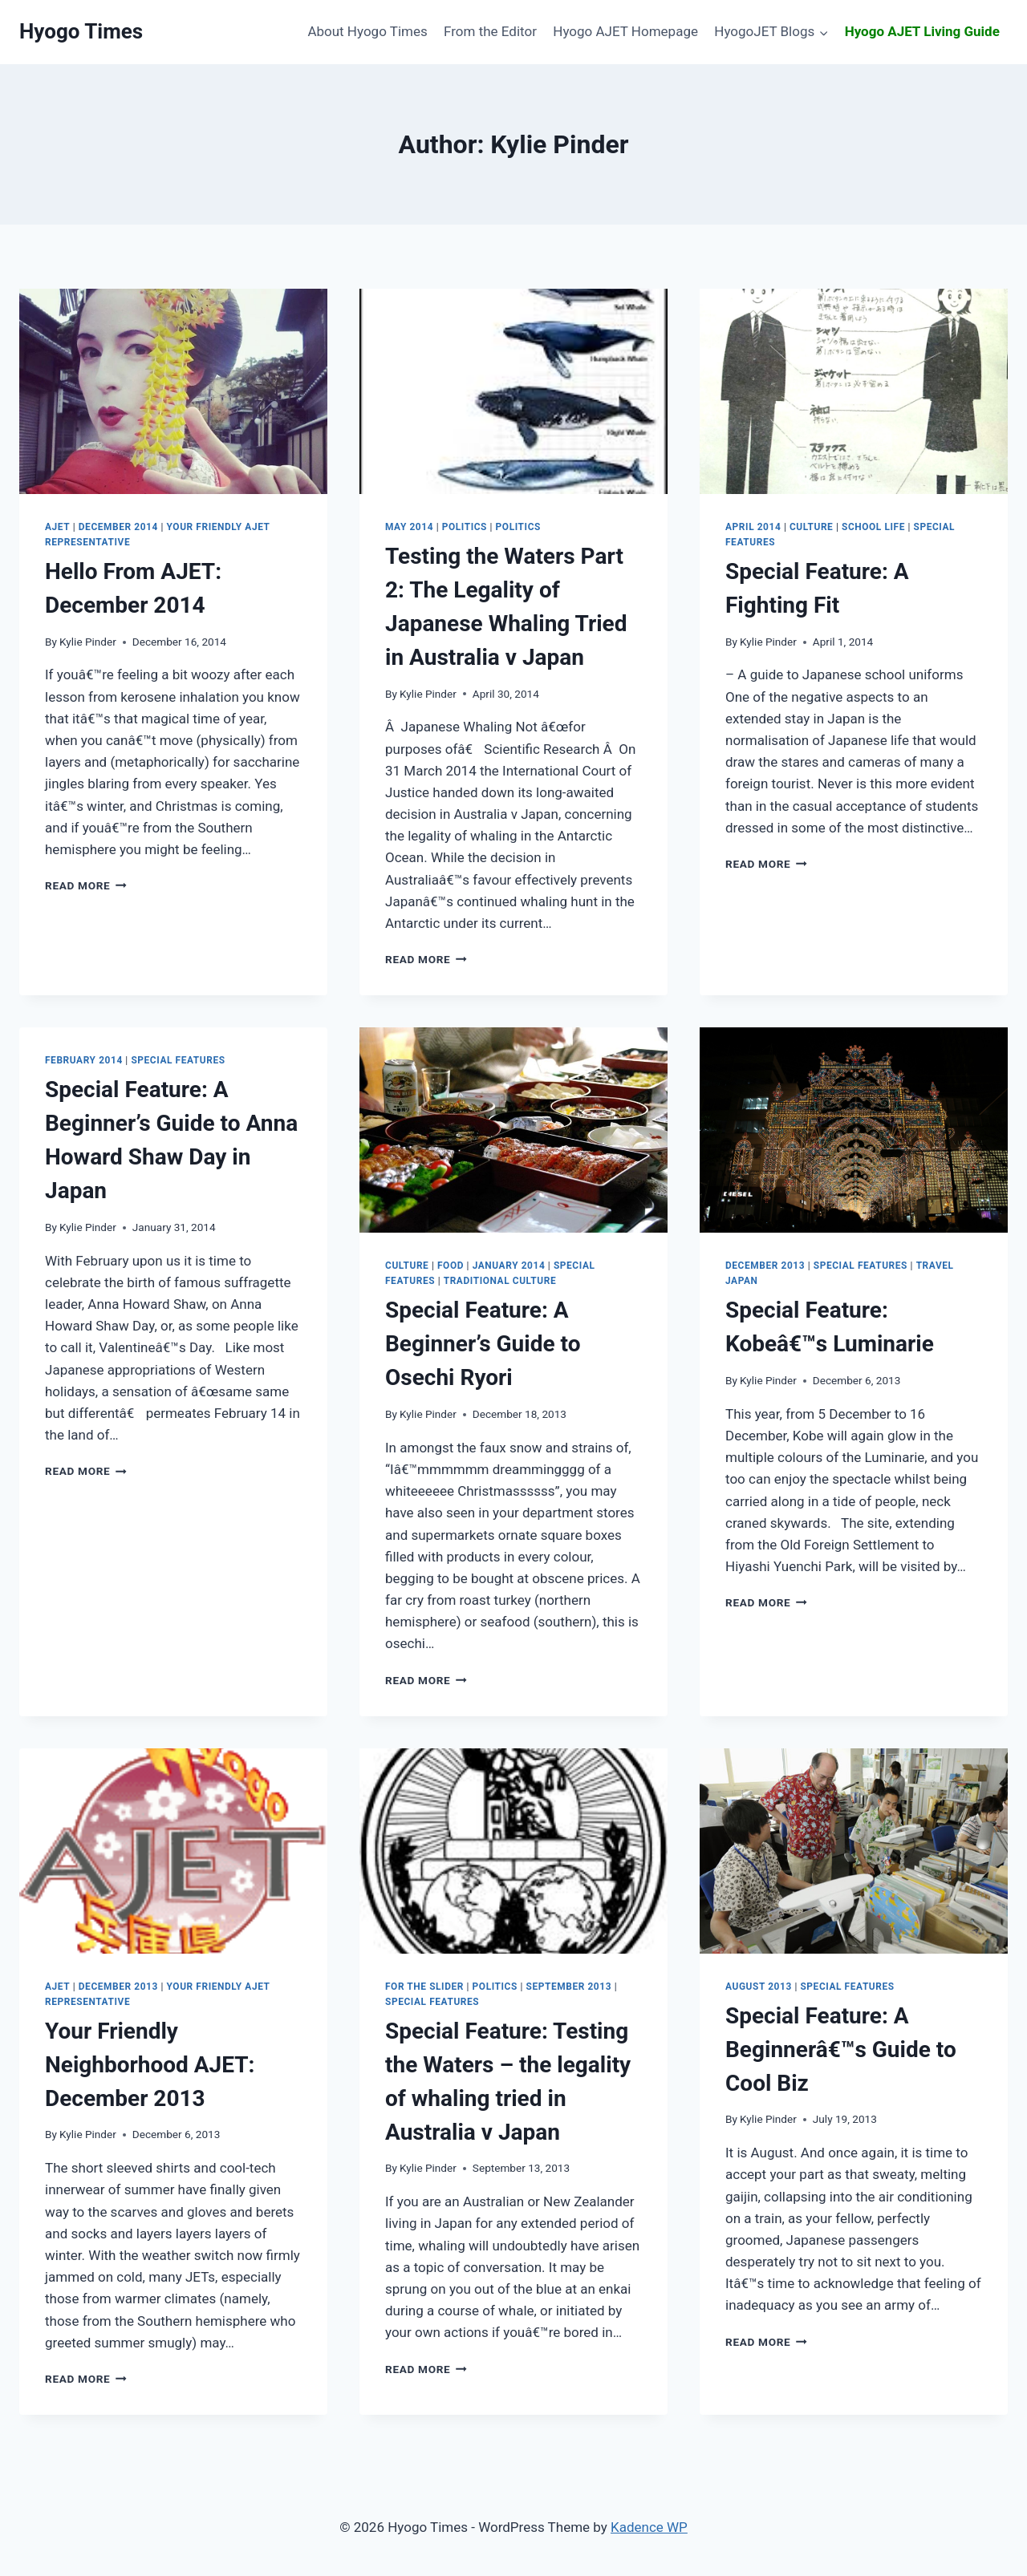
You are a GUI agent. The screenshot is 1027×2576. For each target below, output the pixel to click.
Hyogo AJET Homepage (625, 31)
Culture (811, 527)
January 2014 (509, 1265)
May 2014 (409, 527)
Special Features (178, 1060)
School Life (873, 527)
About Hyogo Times (367, 31)
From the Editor (490, 31)
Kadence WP (649, 2527)
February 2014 (84, 1060)
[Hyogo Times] (81, 31)
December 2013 (765, 1265)
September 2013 (569, 1986)
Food (450, 1265)
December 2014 (118, 527)
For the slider (424, 1986)
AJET (57, 527)
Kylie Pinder (87, 641)
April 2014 (753, 527)
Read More (86, 885)
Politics (464, 527)
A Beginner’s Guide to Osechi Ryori (482, 1344)
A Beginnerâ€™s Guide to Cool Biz (840, 2049)
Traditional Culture (500, 1280)
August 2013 (758, 1986)
